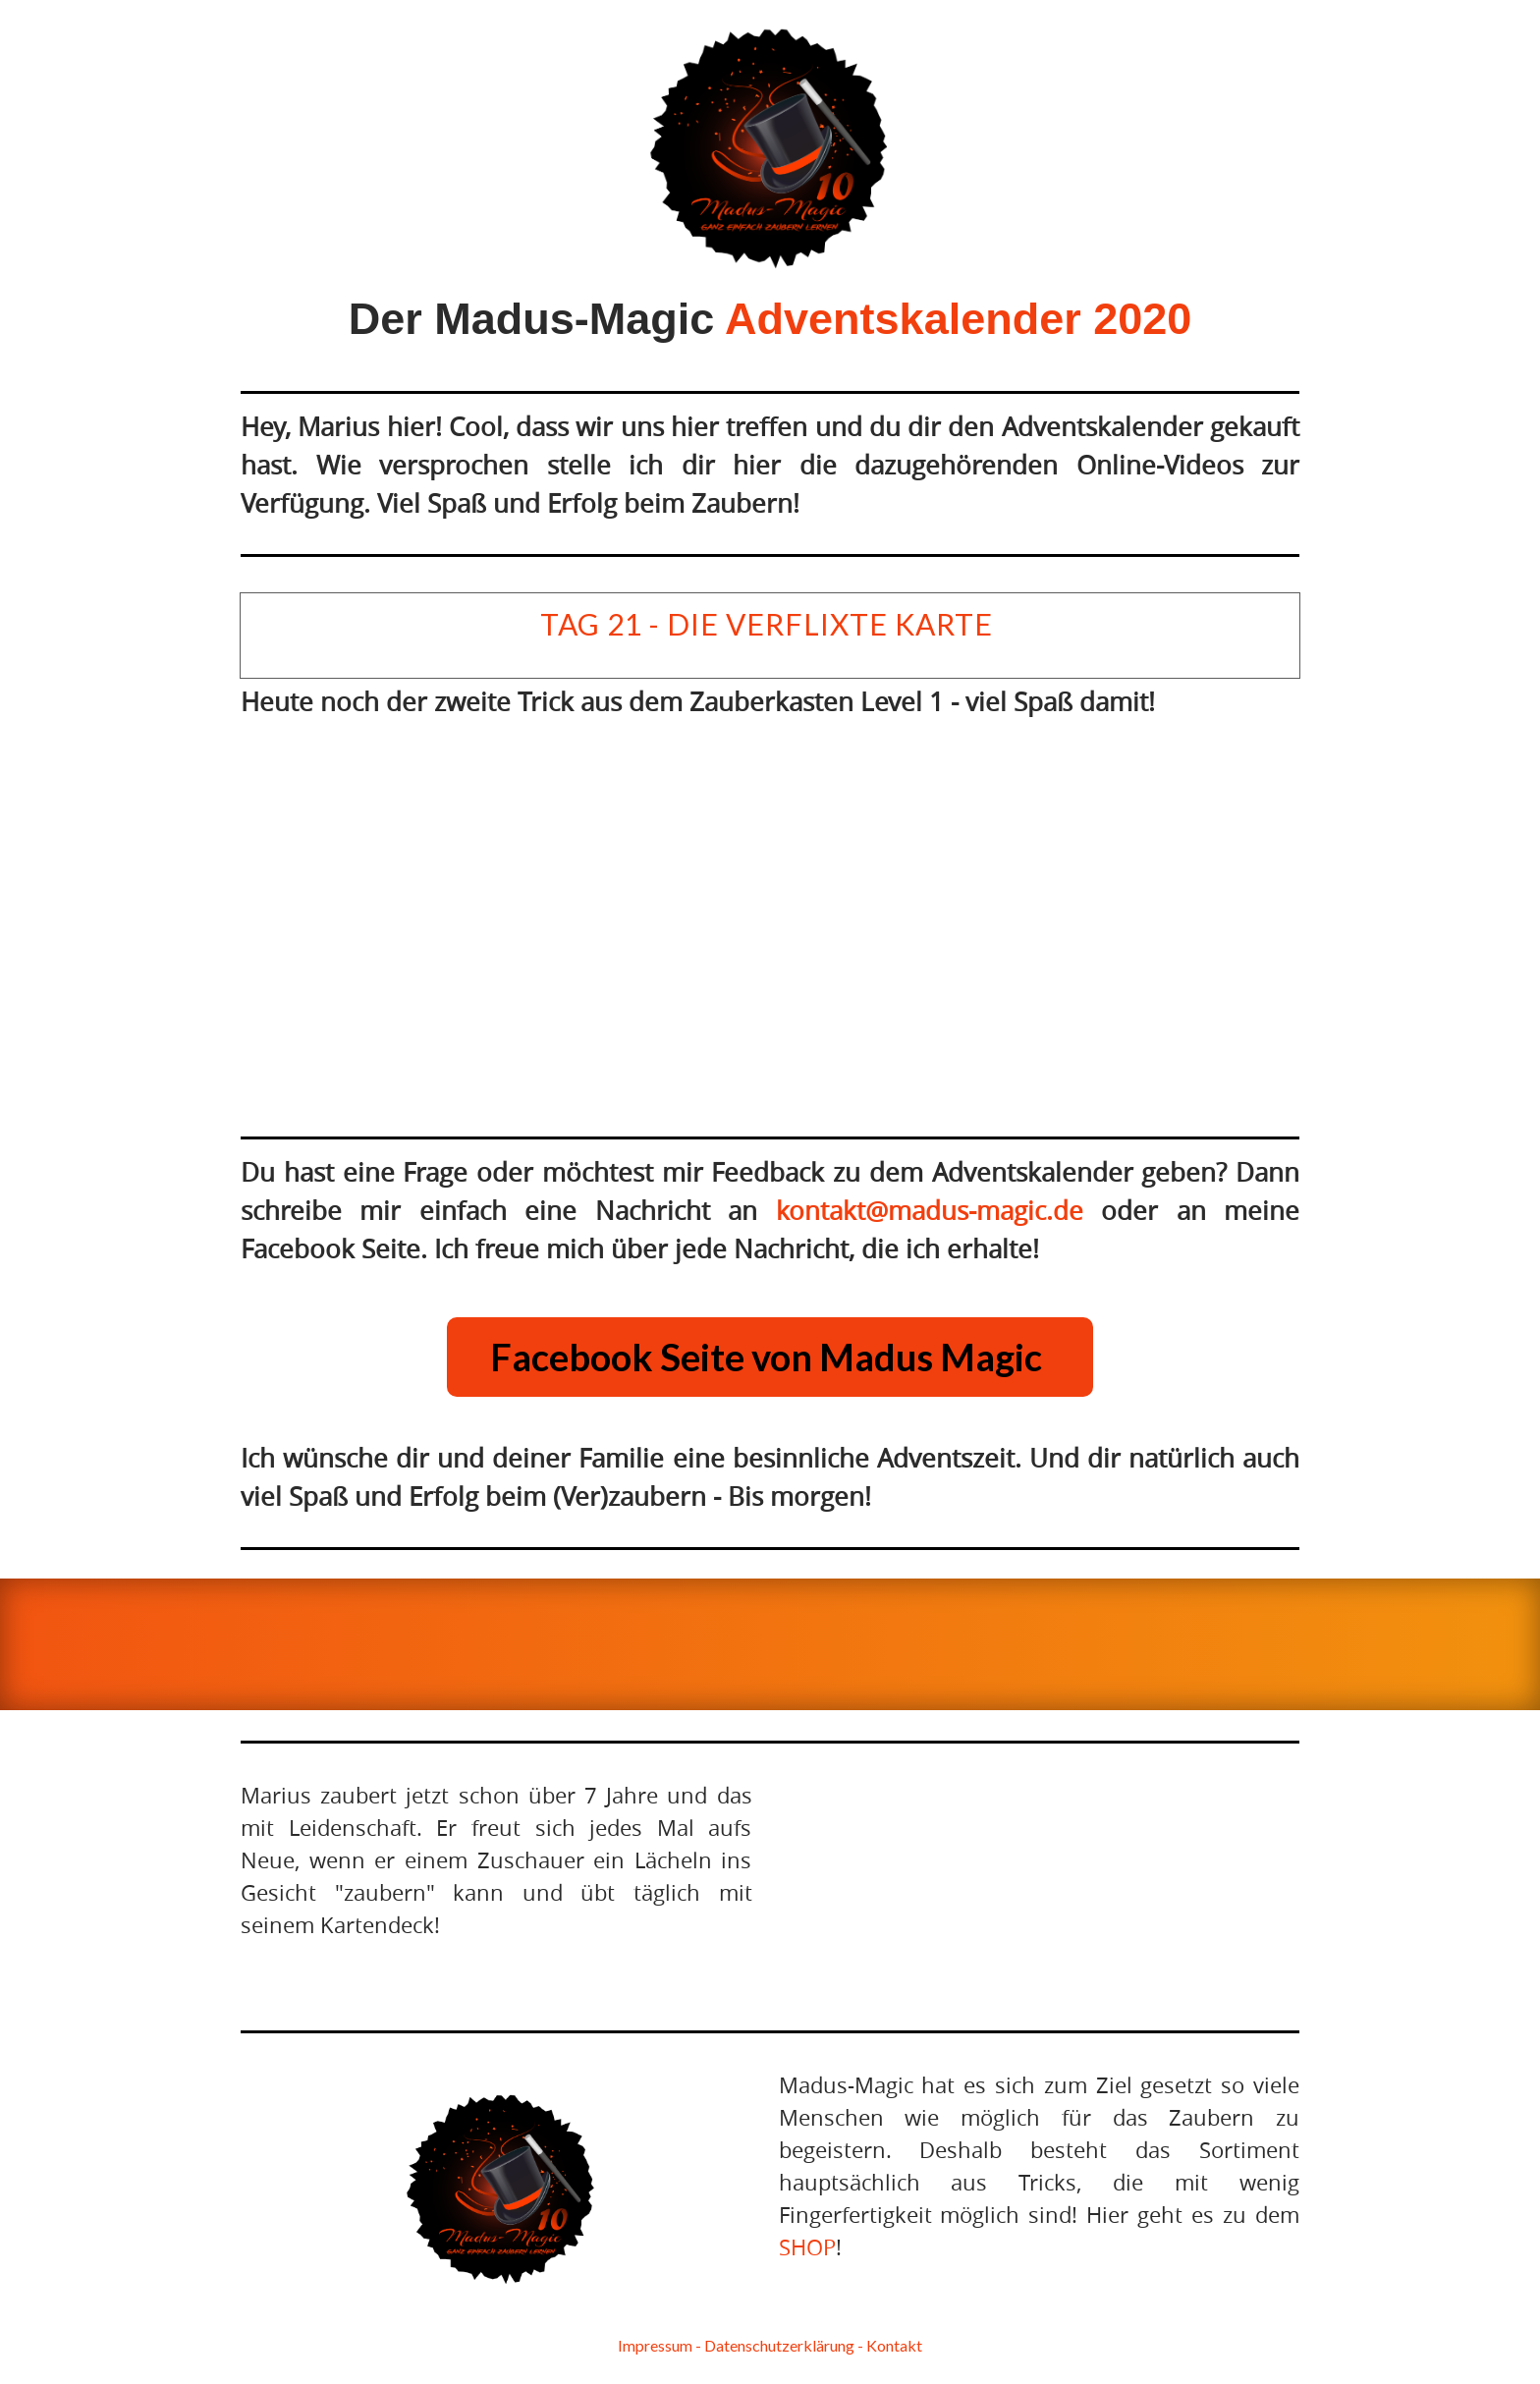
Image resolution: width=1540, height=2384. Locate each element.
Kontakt (894, 2345)
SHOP (807, 2247)
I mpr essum (655, 2345)
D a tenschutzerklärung (779, 2345)
